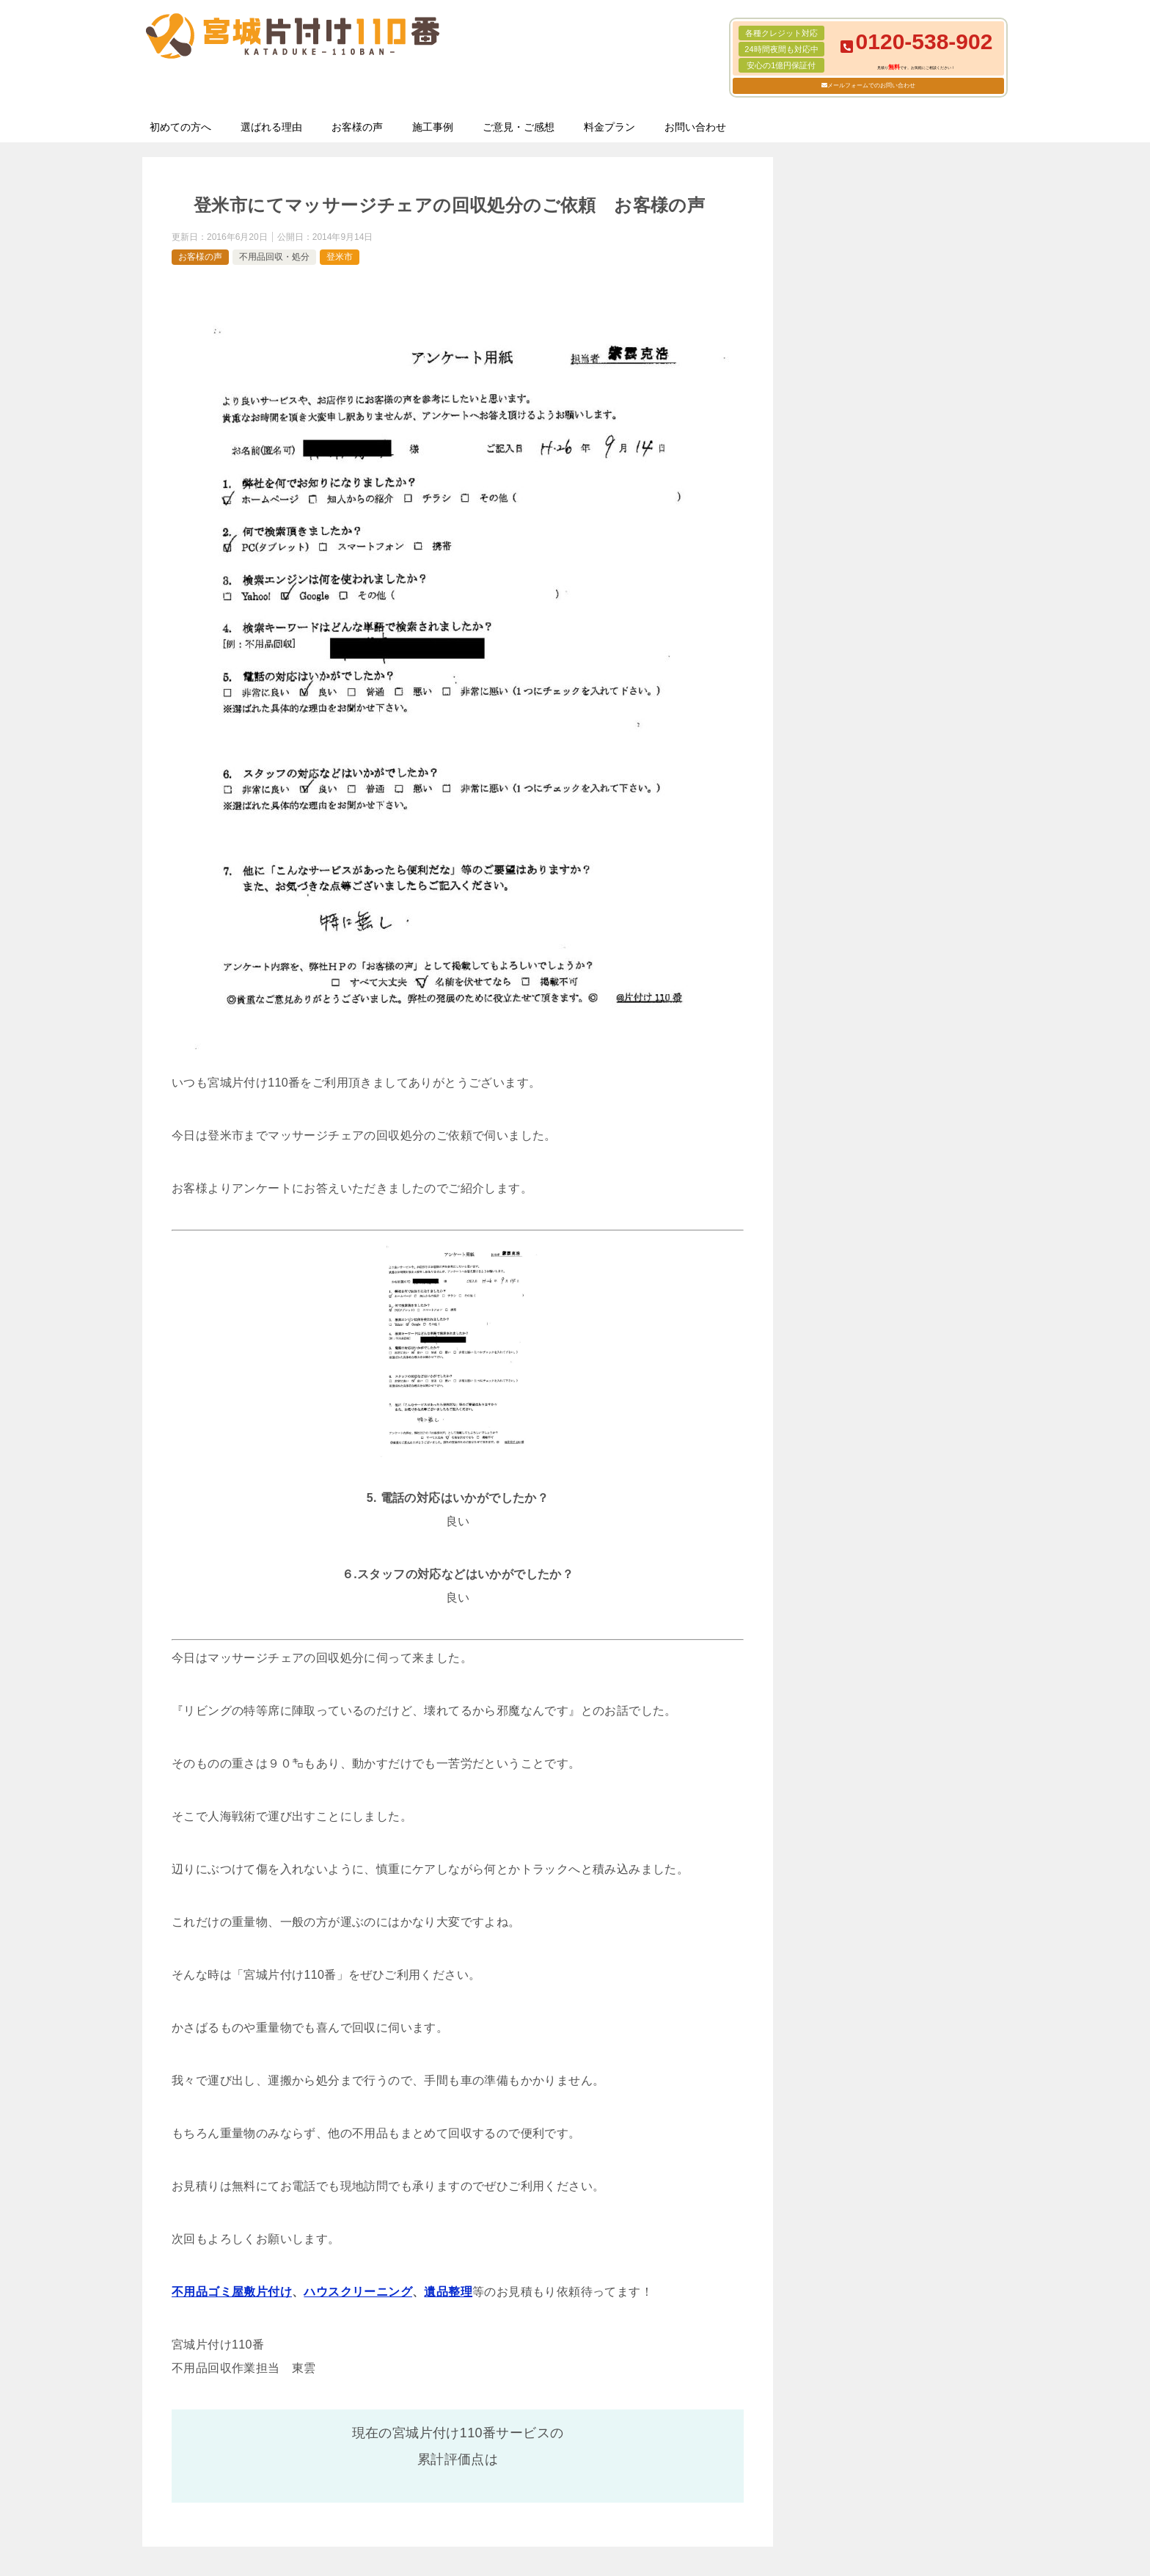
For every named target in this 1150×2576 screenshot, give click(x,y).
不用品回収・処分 (274, 257)
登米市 (339, 257)
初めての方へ (180, 127)
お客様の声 (357, 127)
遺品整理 (448, 2291)
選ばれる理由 (271, 127)
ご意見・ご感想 (518, 127)
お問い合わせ (695, 127)
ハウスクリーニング (358, 2291)
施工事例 (432, 127)
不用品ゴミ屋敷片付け (232, 2291)
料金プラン (609, 127)
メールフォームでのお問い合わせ (871, 85)
